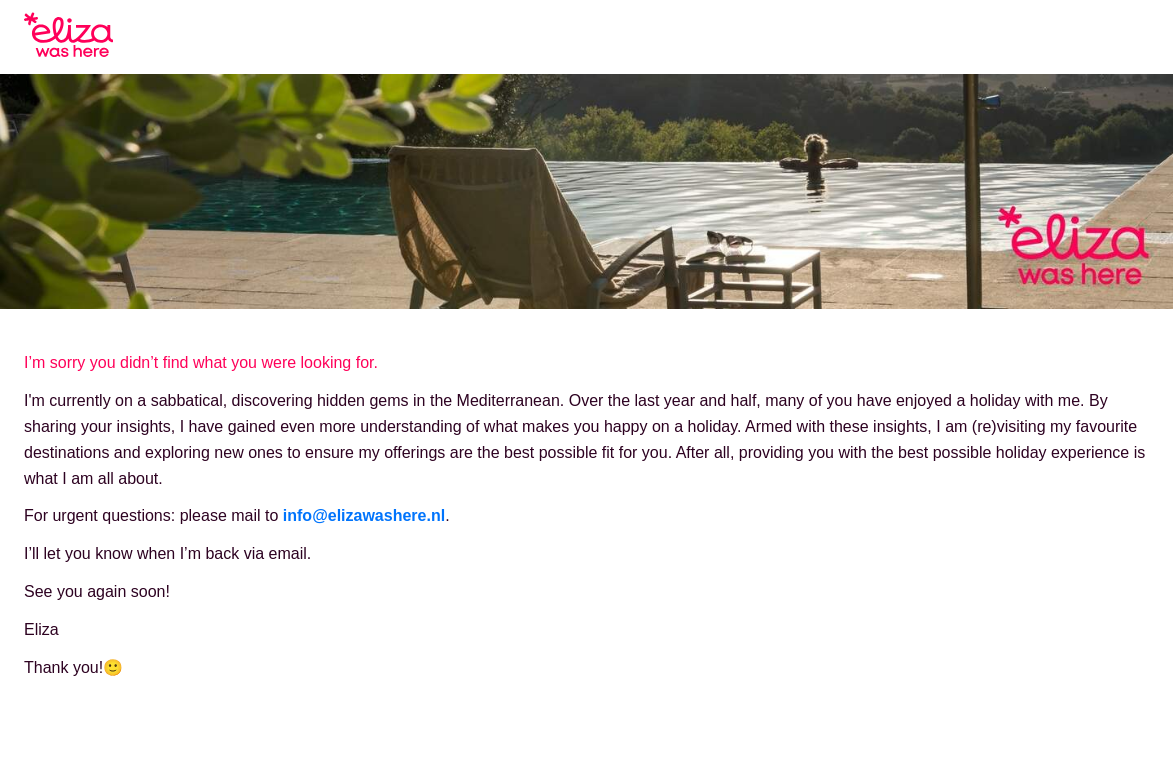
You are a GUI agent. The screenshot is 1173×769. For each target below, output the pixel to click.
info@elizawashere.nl (364, 515)
